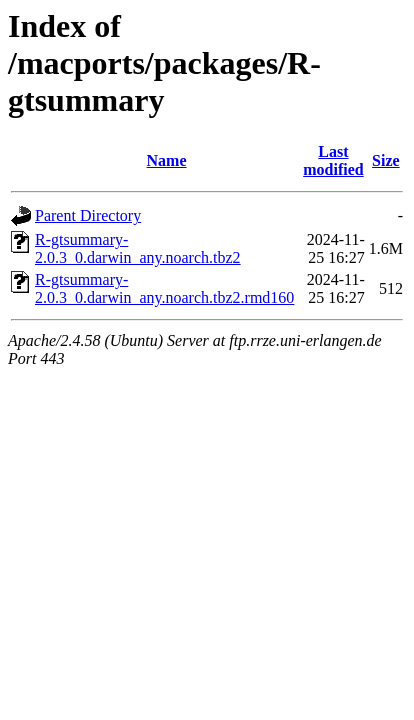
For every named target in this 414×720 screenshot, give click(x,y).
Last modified (333, 160)
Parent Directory (88, 215)
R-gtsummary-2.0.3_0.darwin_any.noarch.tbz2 (138, 248)
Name (167, 160)
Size (386, 160)
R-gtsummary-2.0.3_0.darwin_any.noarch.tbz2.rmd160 (164, 288)
